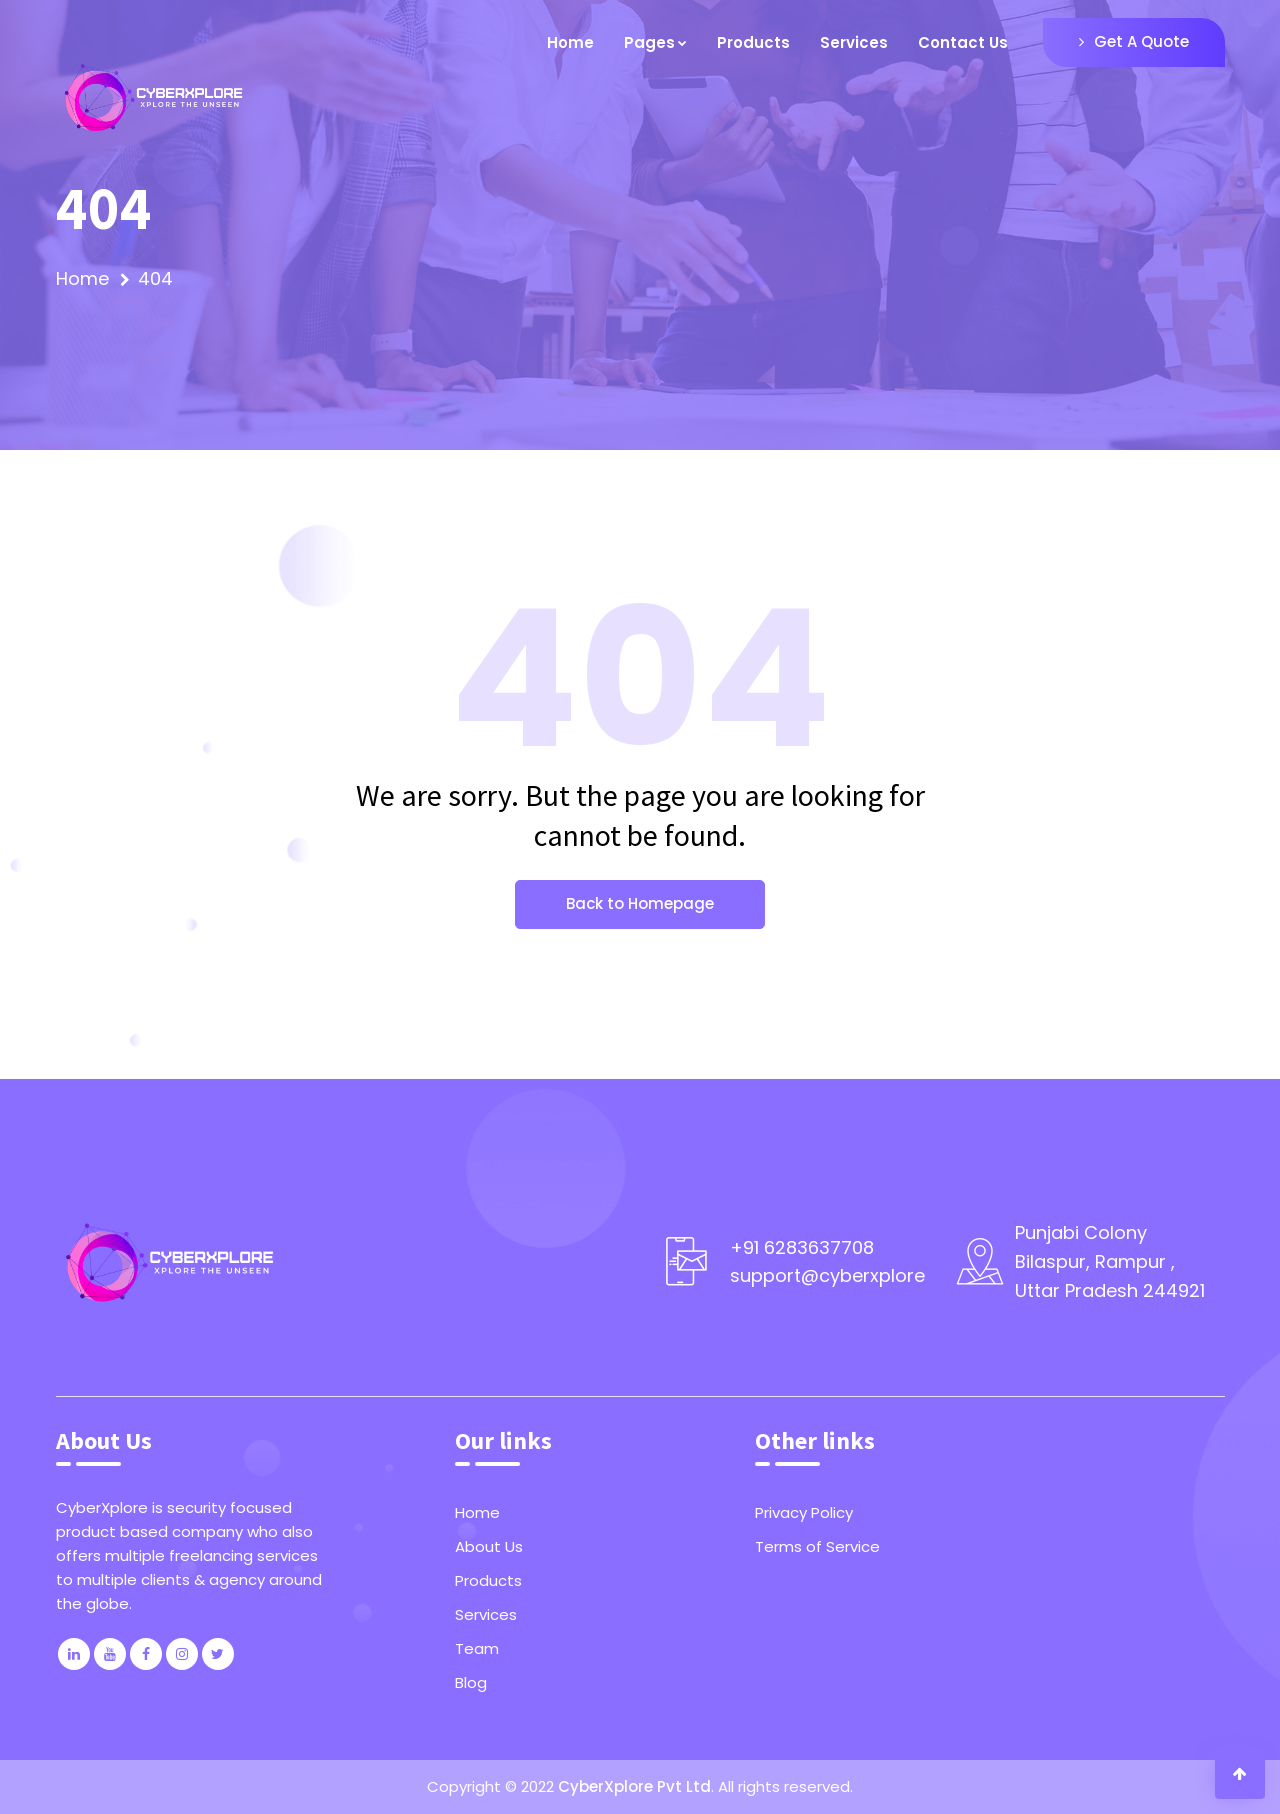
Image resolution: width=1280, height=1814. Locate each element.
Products (753, 42)
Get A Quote (1134, 41)
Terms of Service (817, 1546)
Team (477, 1648)
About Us (489, 1546)
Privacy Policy (804, 1512)
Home (570, 42)
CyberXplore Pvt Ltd (634, 1786)
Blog (471, 1682)
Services (854, 42)
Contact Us (963, 42)
